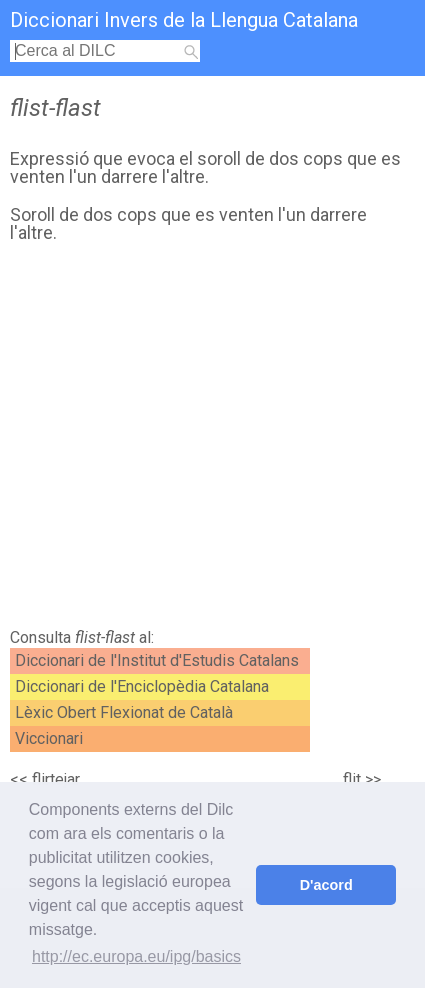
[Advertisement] (212, 441)
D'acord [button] (326, 885)
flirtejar (56, 779)
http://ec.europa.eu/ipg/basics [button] (136, 956)
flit (352, 779)
